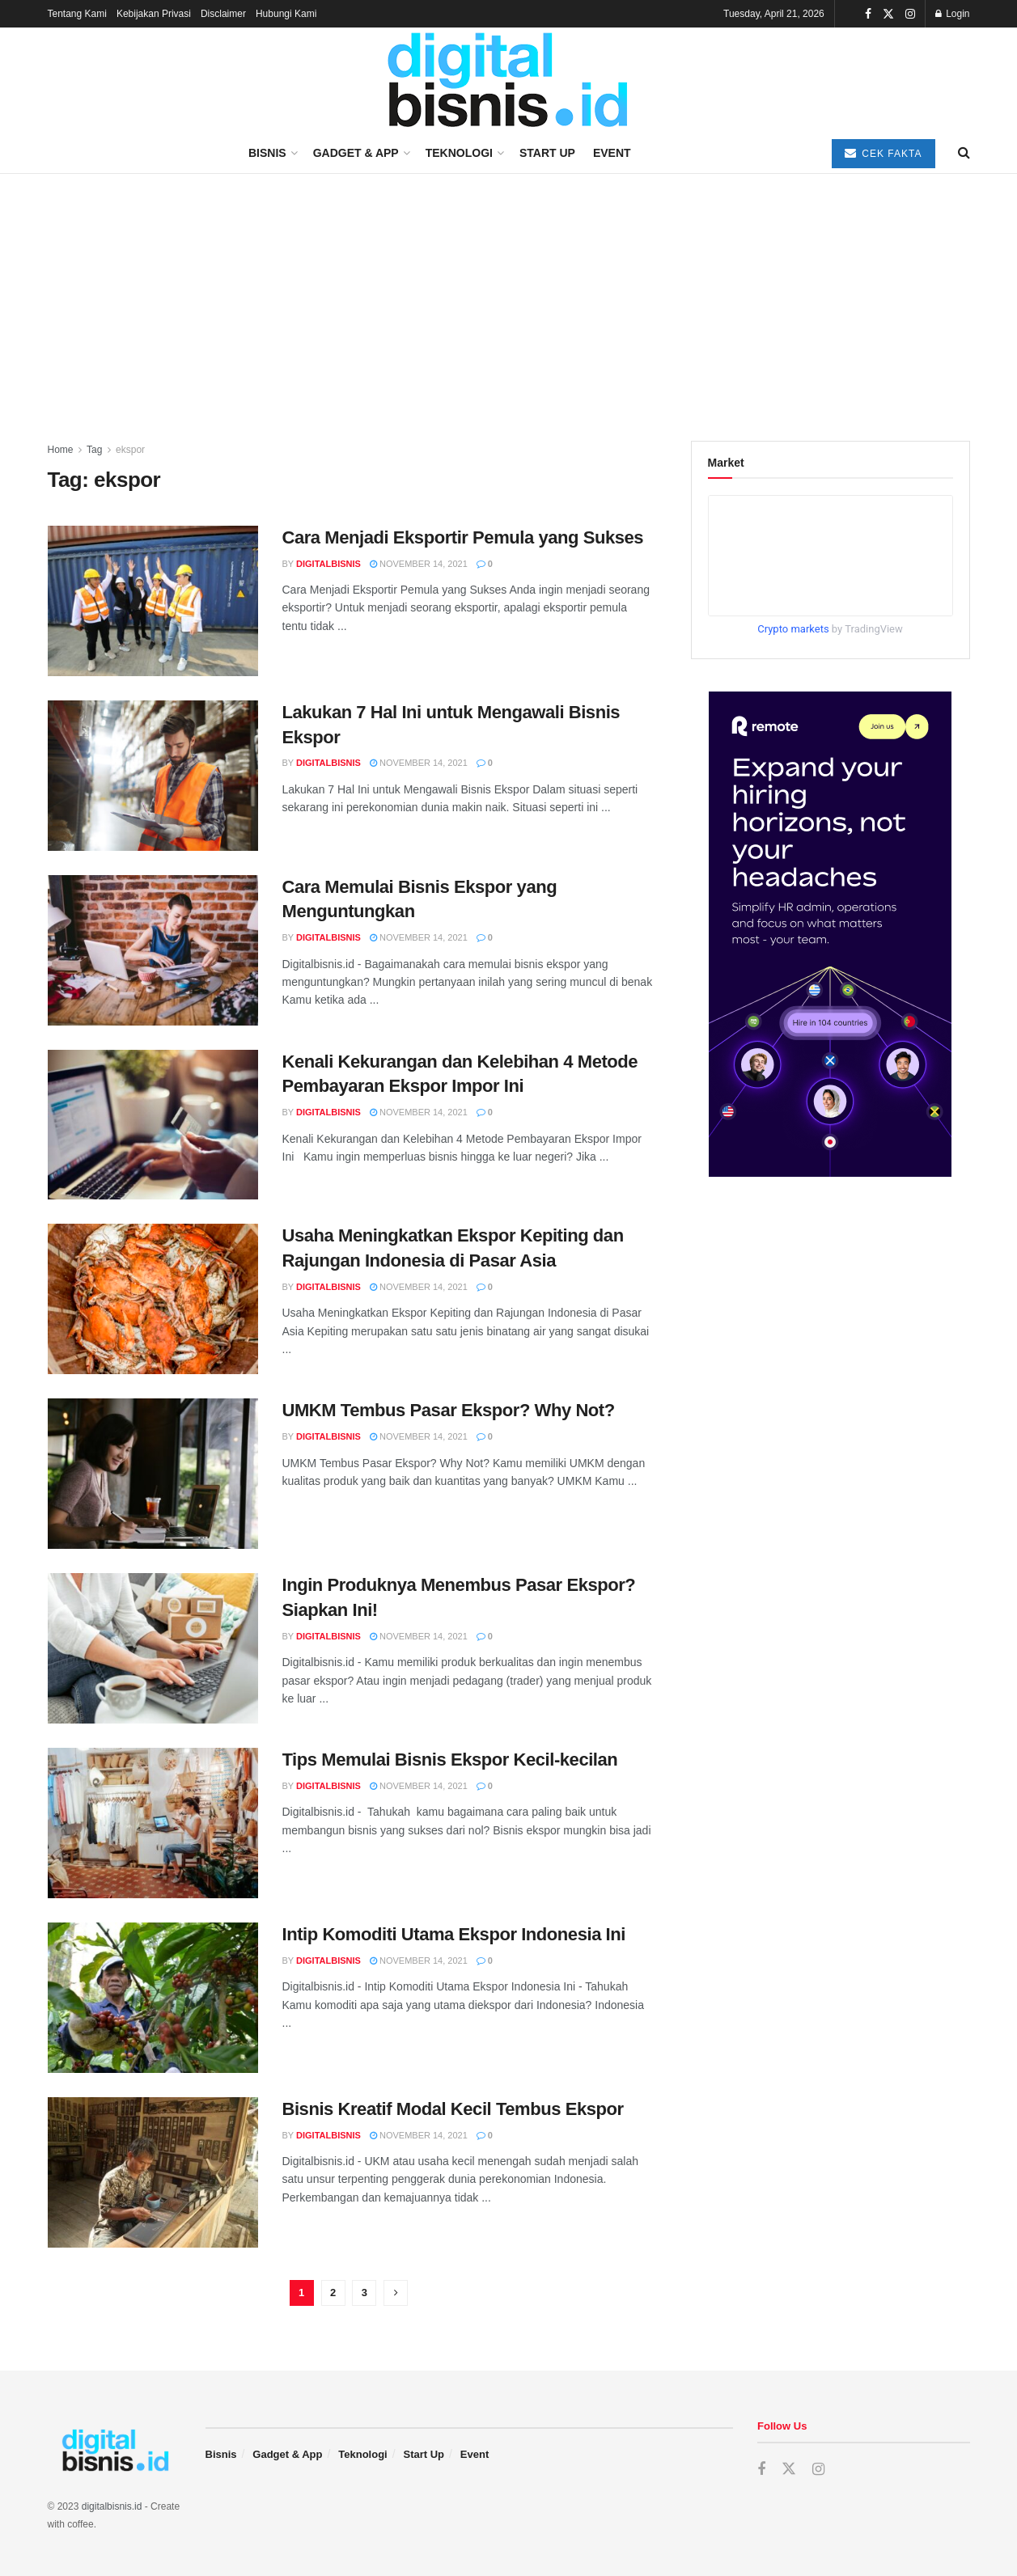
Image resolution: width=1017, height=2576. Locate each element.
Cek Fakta (883, 153)
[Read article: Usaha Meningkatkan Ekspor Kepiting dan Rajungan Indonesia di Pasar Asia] (153, 1299)
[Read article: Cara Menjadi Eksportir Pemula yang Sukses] (153, 601)
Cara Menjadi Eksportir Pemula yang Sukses (463, 537)
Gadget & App (356, 152)
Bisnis (267, 152)
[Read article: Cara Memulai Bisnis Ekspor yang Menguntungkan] (153, 950)
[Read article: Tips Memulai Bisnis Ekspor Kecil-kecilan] (153, 1823)
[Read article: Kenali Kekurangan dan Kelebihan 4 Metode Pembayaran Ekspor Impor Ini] (153, 1125)
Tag (94, 449)
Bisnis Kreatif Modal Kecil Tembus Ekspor (453, 2109)
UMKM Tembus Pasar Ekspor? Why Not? (448, 1410)
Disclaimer (223, 13)
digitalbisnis (328, 564)
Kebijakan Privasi (154, 13)
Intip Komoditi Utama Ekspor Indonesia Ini (453, 1934)
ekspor (130, 449)
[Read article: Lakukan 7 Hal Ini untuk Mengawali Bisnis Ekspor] (153, 775)
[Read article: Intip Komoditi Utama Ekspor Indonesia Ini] (153, 1997)
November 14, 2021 (419, 564)
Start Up (547, 152)
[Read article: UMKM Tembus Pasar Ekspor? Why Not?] (153, 1473)
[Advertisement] (508, 295)
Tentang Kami (77, 13)
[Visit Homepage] (508, 80)
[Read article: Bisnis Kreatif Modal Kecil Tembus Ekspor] (153, 2172)
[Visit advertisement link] (830, 934)
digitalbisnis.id (112, 2506)
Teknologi (459, 152)
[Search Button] (964, 153)
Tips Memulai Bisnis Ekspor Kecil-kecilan (450, 1759)
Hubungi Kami (286, 13)
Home (61, 449)
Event (612, 152)
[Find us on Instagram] (818, 2469)
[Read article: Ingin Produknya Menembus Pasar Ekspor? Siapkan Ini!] (153, 1648)
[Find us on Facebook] (761, 2469)
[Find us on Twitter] (789, 2469)
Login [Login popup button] (952, 13)
